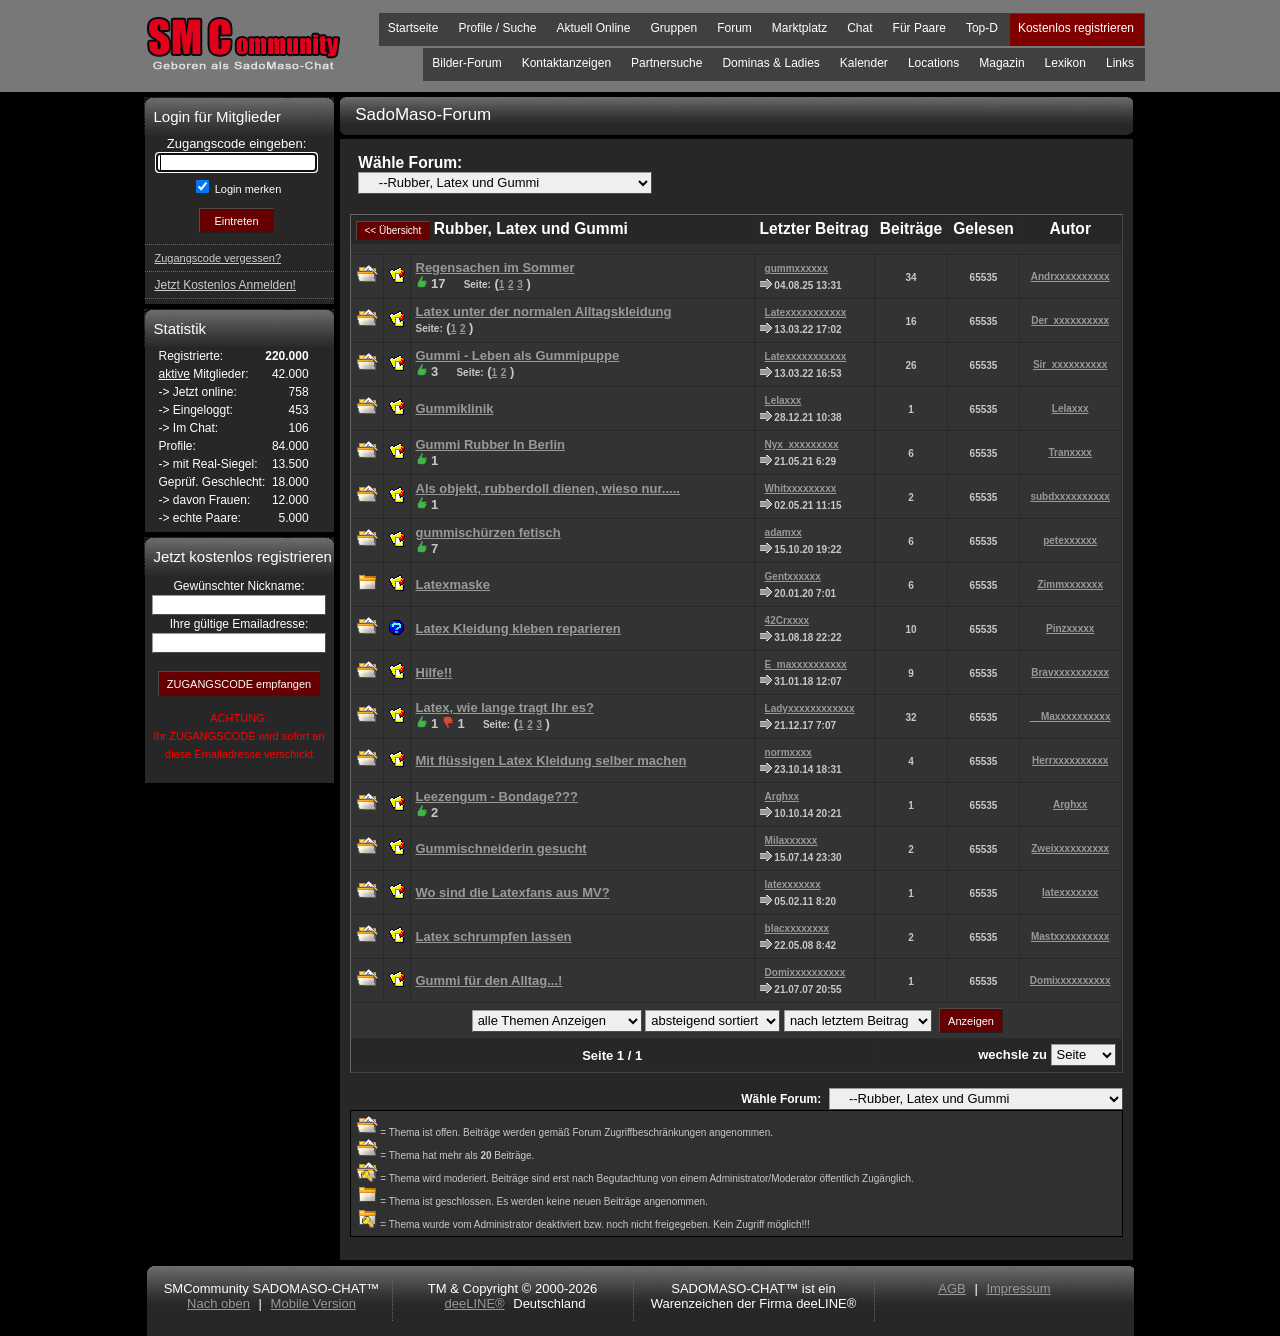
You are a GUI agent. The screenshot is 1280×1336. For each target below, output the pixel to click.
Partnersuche (666, 63)
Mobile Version (313, 1303)
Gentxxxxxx (793, 576)
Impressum (1018, 1288)
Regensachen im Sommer (495, 267)
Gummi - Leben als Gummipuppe (518, 355)
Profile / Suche (497, 28)
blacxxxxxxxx (797, 928)
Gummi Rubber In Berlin (491, 444)
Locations (933, 63)
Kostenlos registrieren (1076, 28)
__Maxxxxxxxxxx (1070, 716)
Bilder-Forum (466, 63)
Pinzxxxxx (1070, 628)
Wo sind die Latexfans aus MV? (513, 892)
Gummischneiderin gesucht (501, 848)
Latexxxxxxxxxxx (806, 312)
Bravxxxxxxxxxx (1070, 672)
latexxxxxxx (793, 884)
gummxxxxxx (796, 268)
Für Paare (919, 28)
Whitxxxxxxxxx (801, 488)
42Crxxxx (787, 620)
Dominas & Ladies (770, 63)
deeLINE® (474, 1303)
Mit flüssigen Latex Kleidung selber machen (551, 760)
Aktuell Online (593, 28)
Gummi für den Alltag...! (489, 980)
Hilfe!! (434, 672)
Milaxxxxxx (791, 840)
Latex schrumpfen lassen (494, 936)
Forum (734, 28)
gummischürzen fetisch (488, 532)
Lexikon (1065, 63)
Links (1120, 63)
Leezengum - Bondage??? (497, 796)
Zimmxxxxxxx (1070, 584)
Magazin (1001, 63)
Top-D (982, 28)
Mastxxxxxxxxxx (1070, 936)
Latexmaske (453, 584)
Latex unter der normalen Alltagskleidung (544, 311)
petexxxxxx (1070, 540)
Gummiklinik (455, 408)
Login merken (247, 189)
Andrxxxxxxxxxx (1070, 276)
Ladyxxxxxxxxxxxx (810, 708)
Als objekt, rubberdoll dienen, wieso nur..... (548, 488)
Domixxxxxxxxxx (805, 972)
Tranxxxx (1069, 452)
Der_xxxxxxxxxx (1070, 320)
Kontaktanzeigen (566, 63)
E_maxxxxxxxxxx (806, 664)
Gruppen (673, 28)
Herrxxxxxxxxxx (1070, 760)
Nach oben (218, 1303)
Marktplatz (799, 28)
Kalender (864, 63)
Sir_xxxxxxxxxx (1070, 364)
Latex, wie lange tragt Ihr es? (505, 707)
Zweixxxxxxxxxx (1070, 848)
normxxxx (788, 752)
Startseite (413, 28)
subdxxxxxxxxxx (1070, 496)
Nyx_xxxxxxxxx (802, 444)
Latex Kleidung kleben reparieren (518, 628)
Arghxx (782, 796)
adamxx (783, 532)
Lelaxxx (783, 400)
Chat (859, 28)
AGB (951, 1288)
